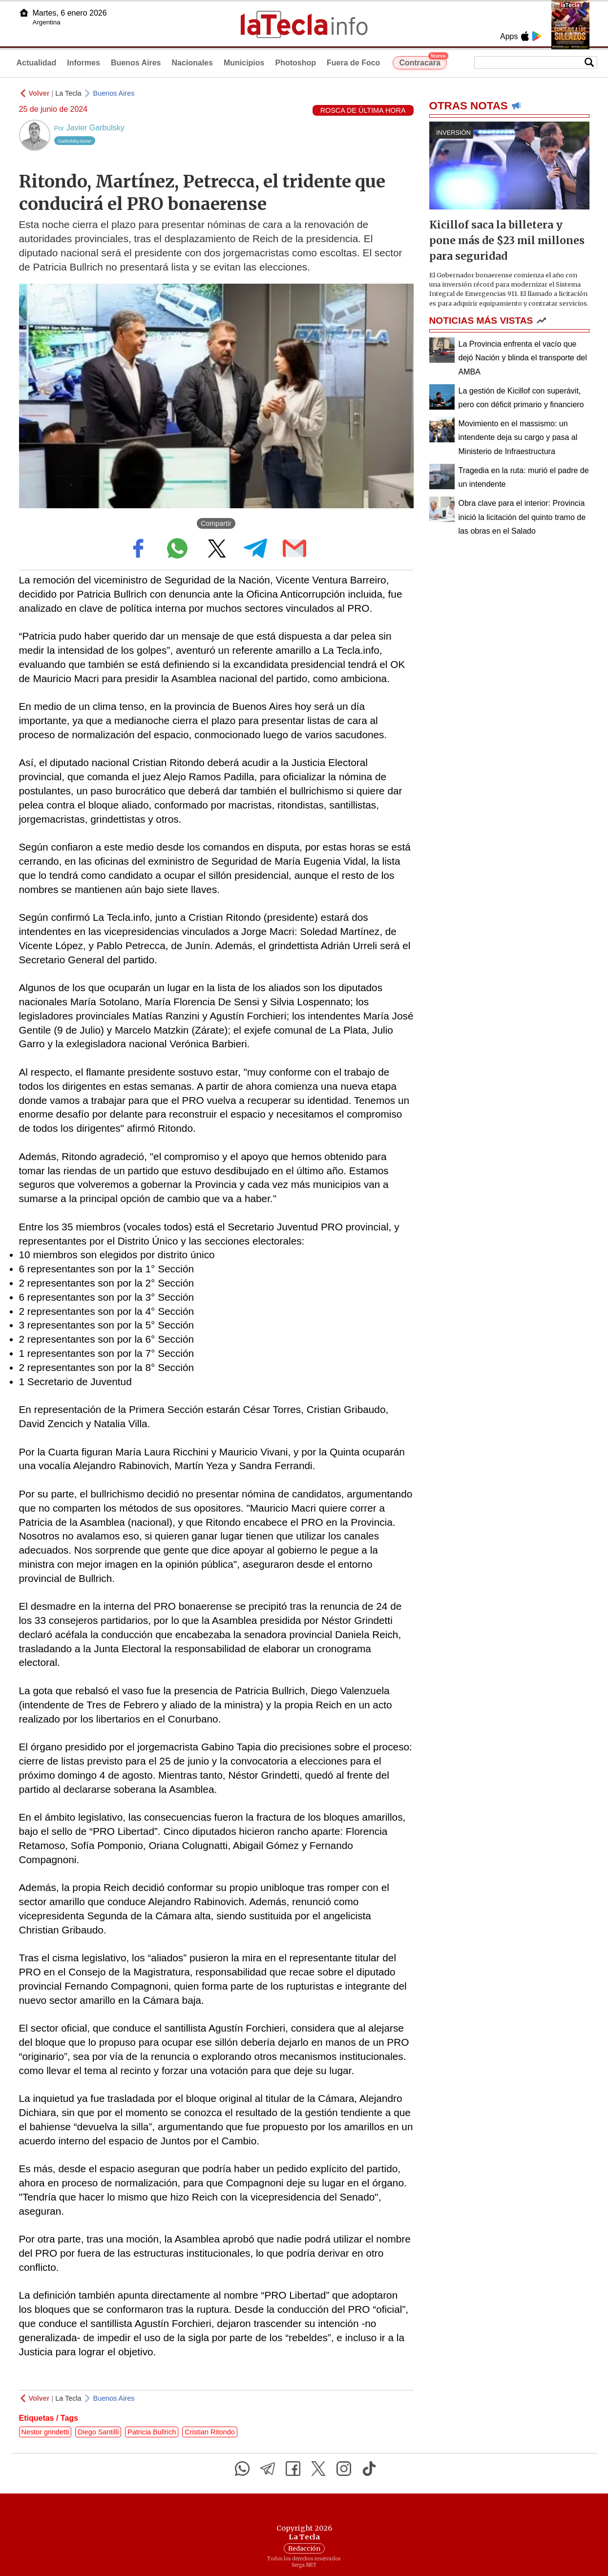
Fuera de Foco (353, 63)
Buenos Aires (136, 63)
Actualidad (37, 63)
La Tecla (68, 93)
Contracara (422, 61)
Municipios (244, 63)
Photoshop (295, 63)
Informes (83, 63)
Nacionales (191, 63)
